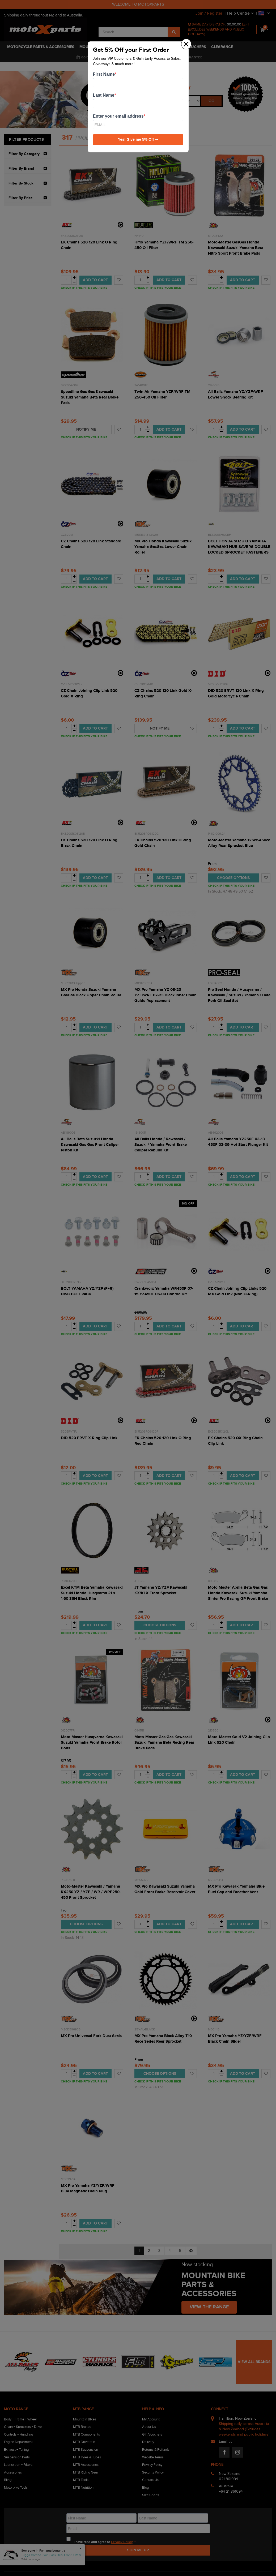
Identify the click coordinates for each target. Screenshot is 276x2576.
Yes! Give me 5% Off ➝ (138, 139)
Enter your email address (118, 116)
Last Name (103, 95)
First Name (104, 74)
